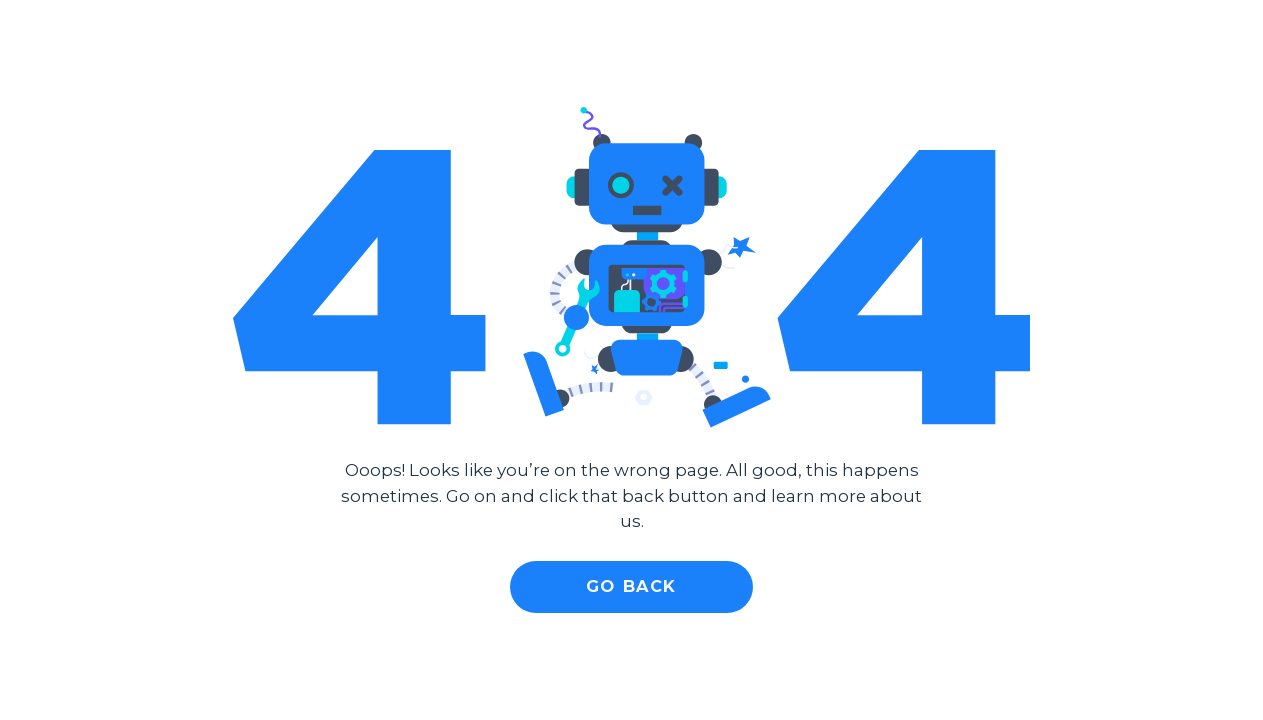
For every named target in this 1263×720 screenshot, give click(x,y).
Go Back (631, 586)
